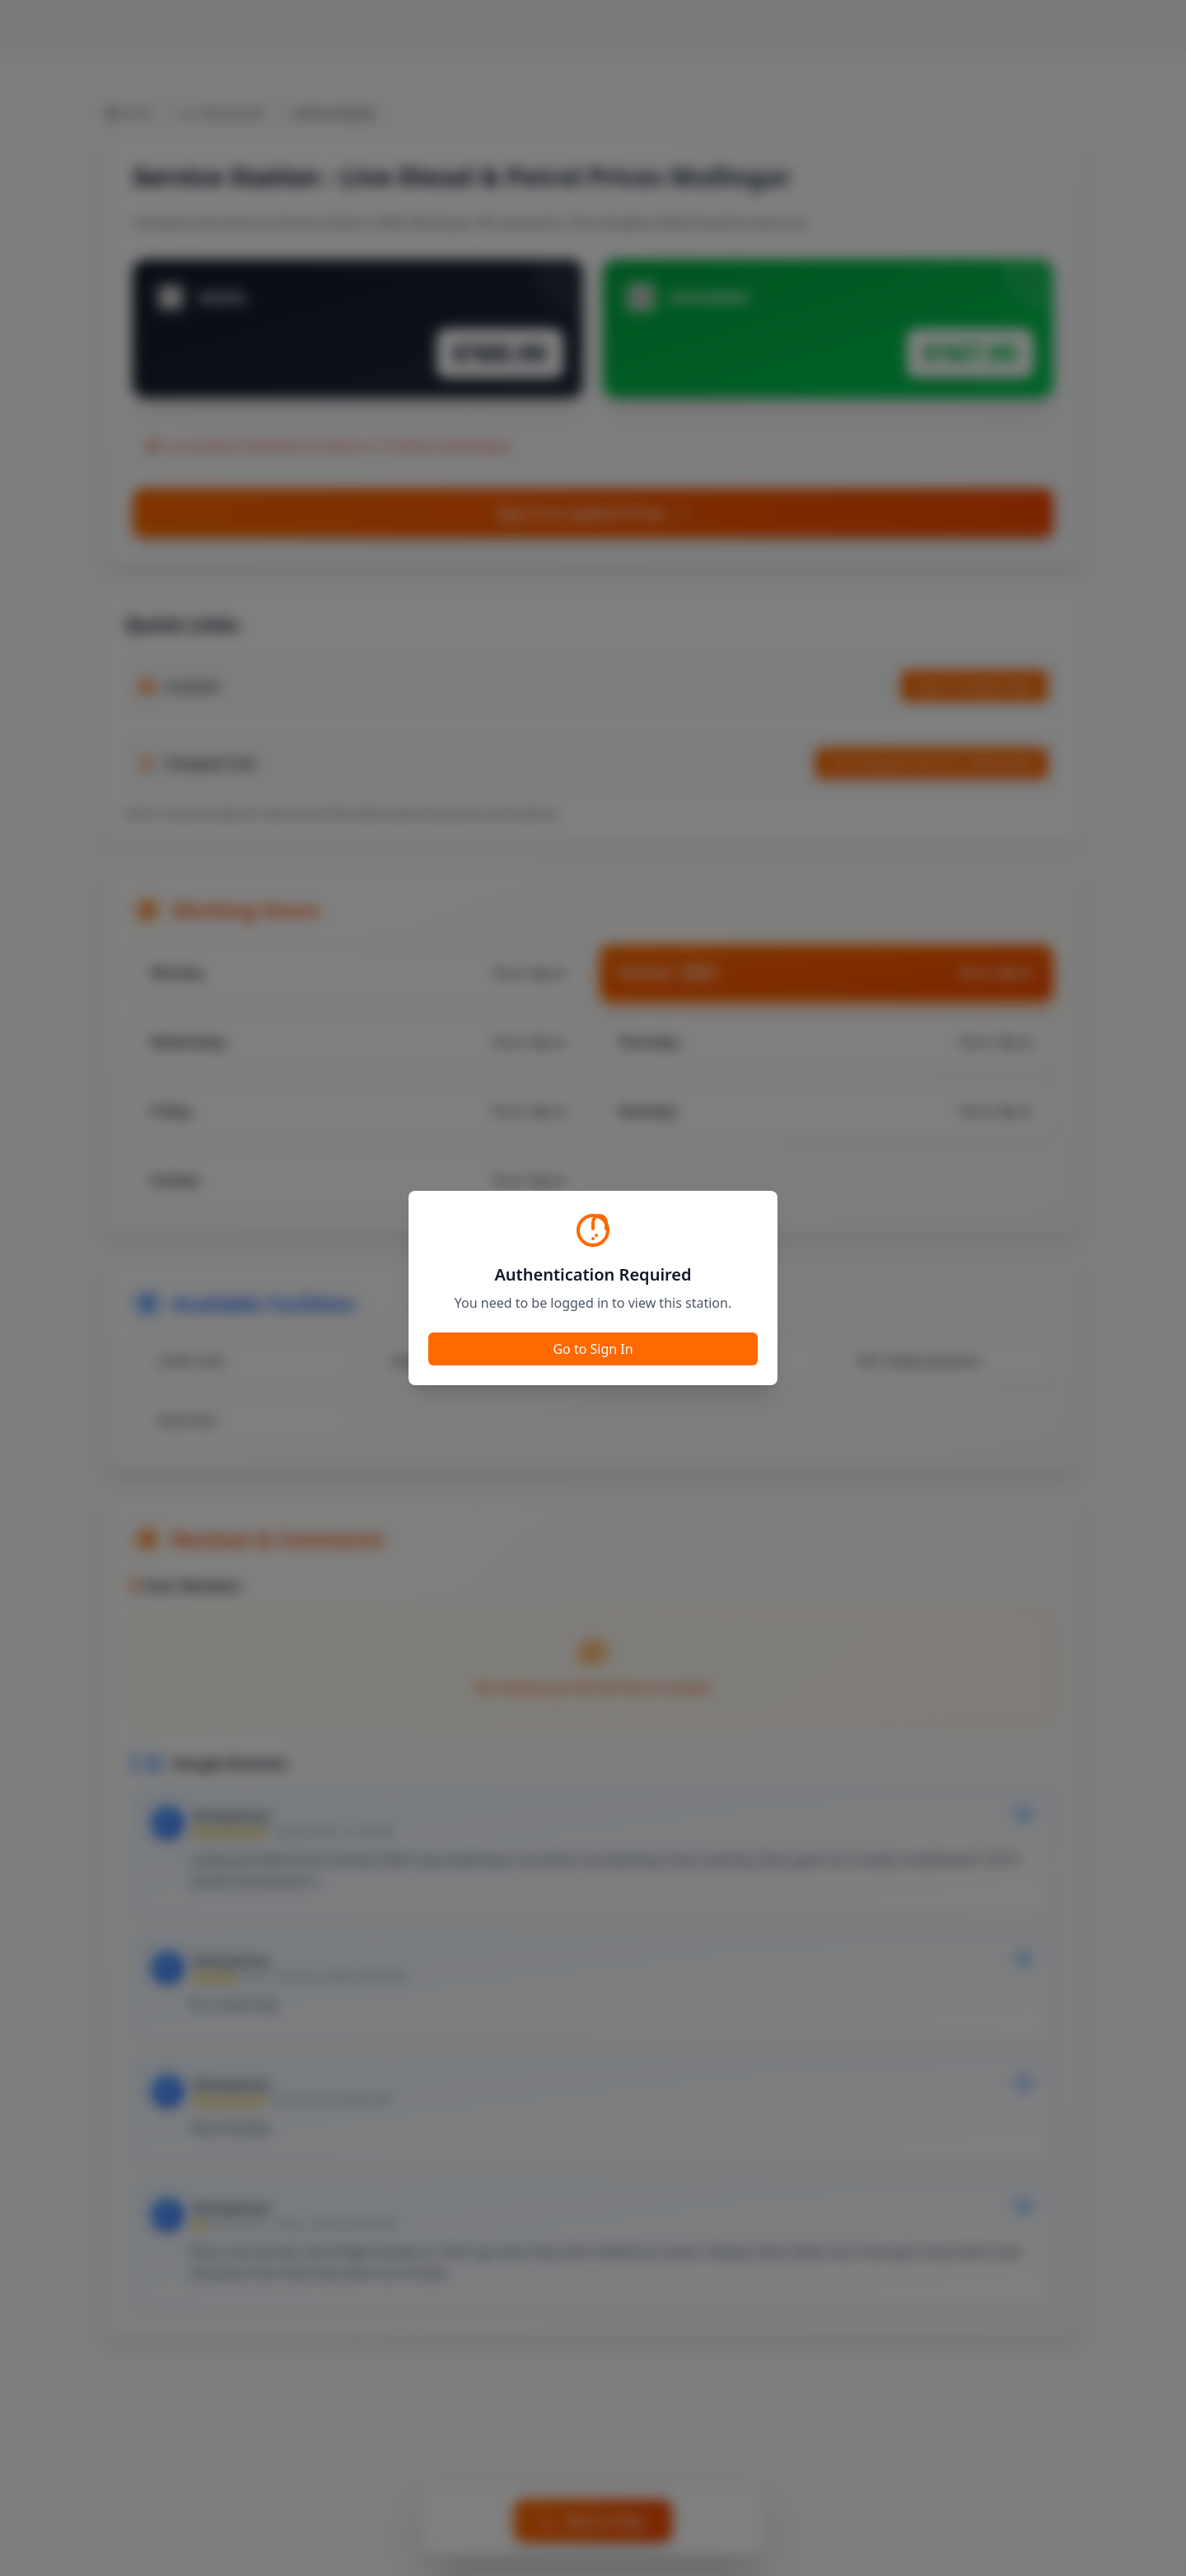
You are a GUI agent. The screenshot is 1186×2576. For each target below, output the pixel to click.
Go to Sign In (593, 1349)
